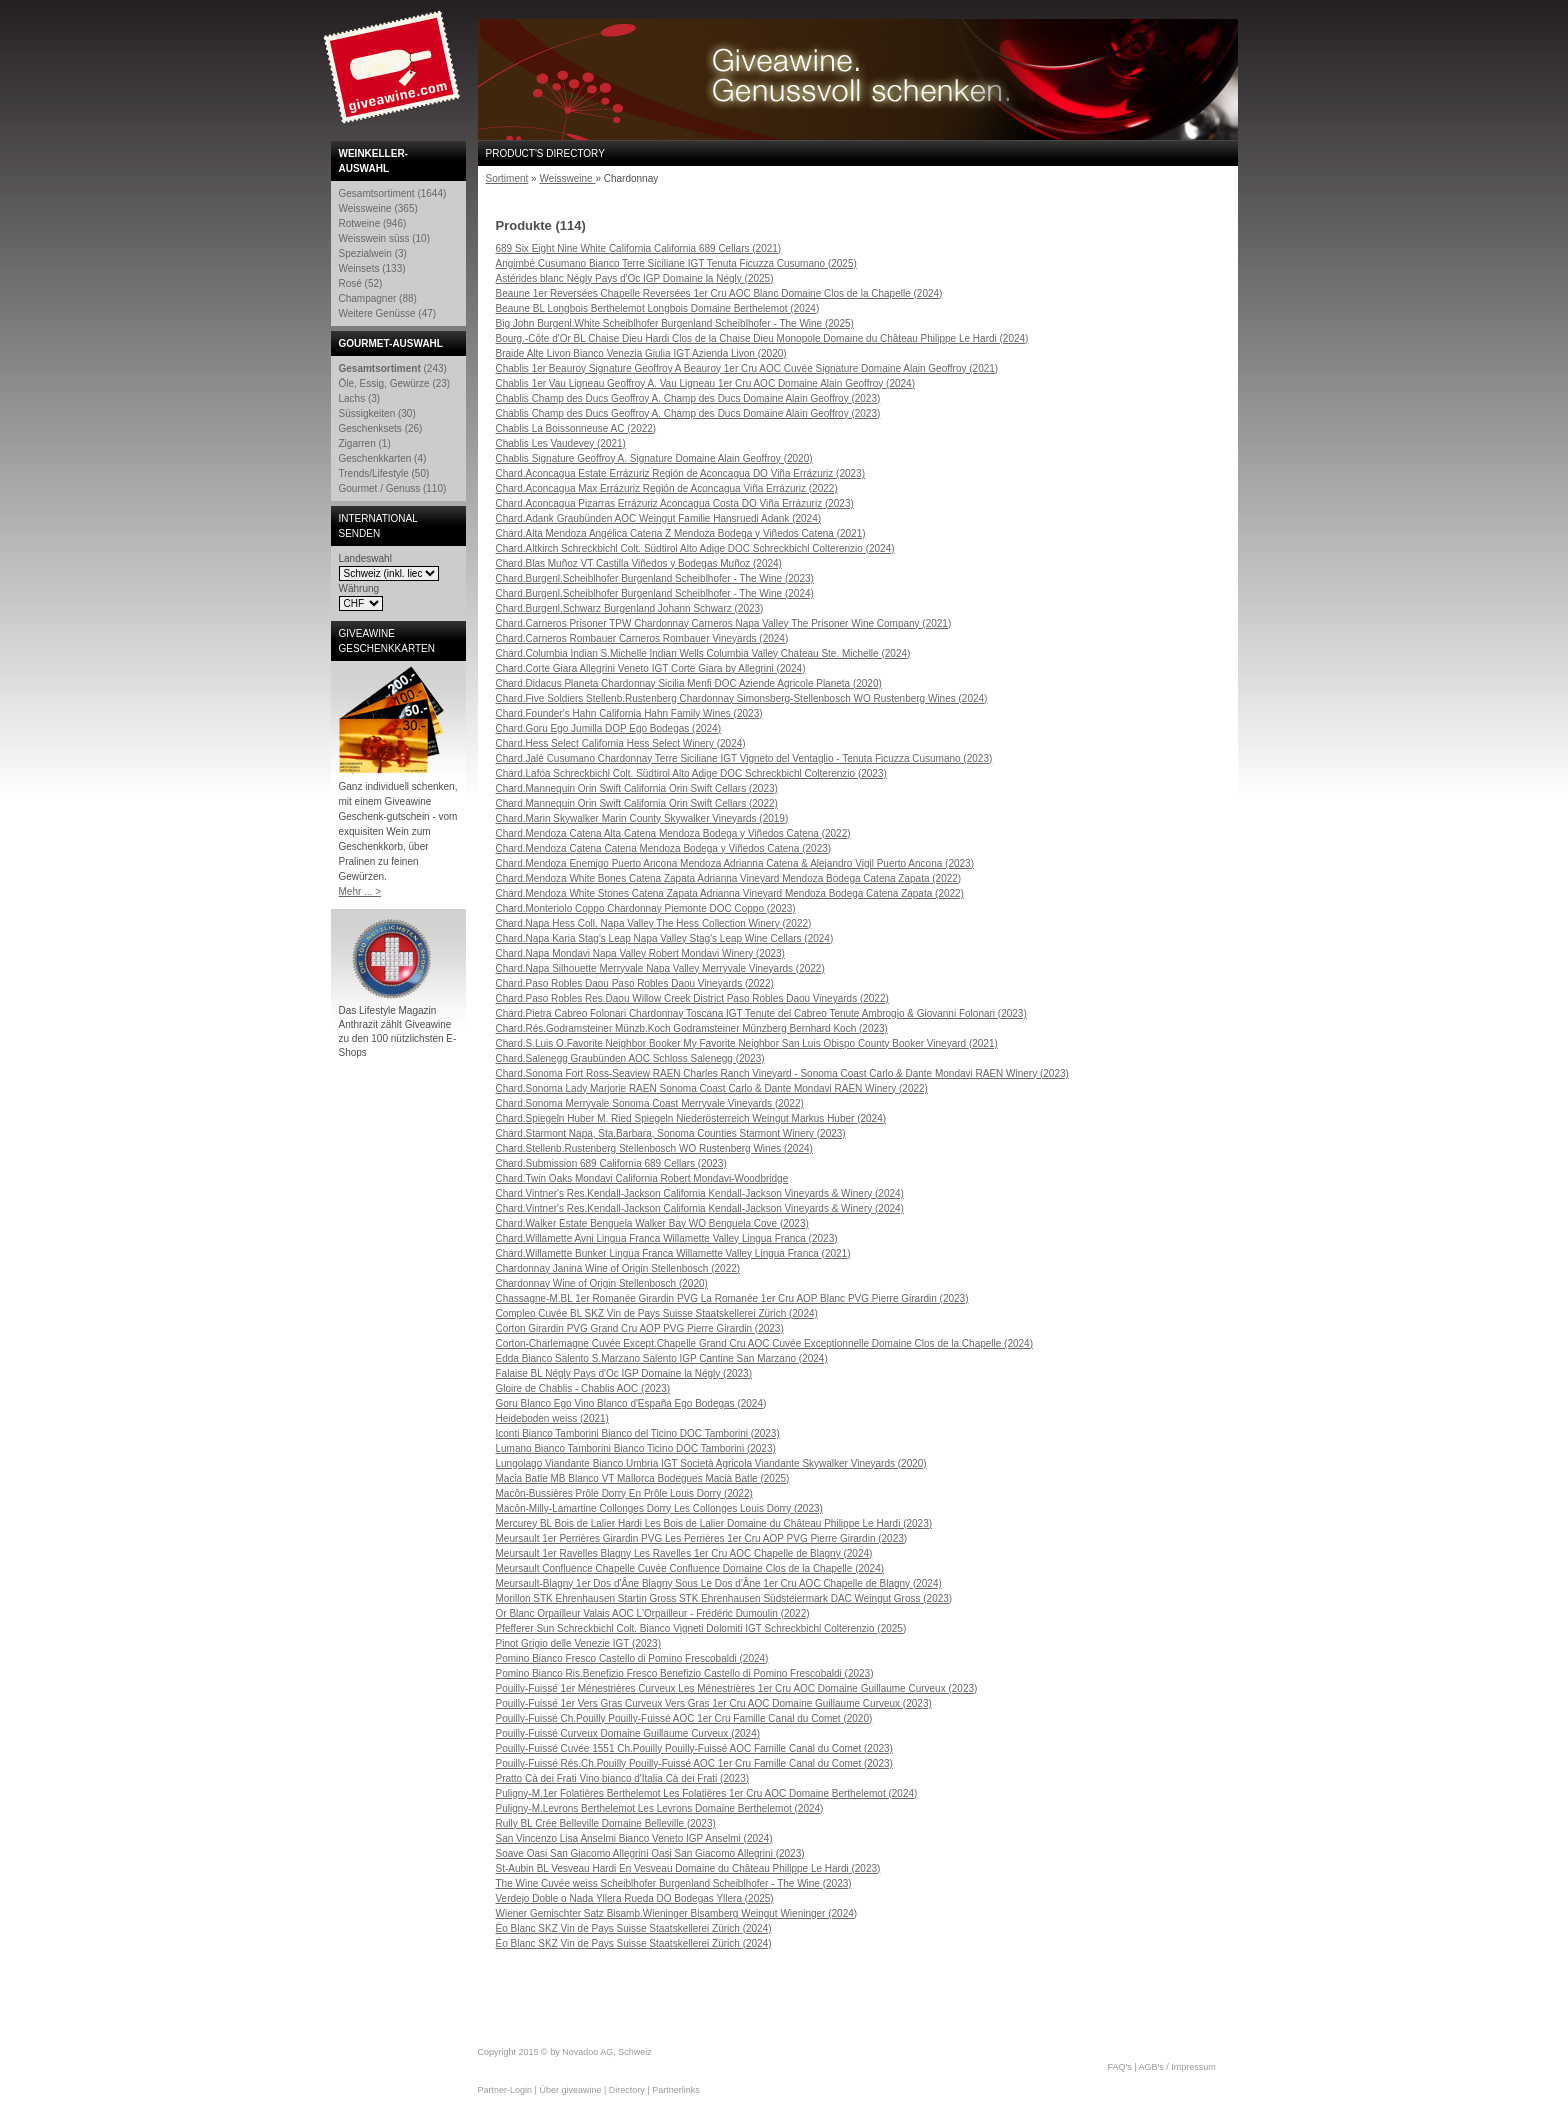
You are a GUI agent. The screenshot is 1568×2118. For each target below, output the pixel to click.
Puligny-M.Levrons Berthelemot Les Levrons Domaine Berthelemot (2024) (660, 1808)
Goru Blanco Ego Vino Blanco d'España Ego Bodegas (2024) (631, 1403)
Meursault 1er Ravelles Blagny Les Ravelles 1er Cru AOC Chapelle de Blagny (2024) (684, 1553)
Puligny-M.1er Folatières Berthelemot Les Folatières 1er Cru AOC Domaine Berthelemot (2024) (707, 1793)
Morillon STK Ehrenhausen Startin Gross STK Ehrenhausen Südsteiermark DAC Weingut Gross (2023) (724, 1598)
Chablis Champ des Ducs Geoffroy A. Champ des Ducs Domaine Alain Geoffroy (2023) (688, 398)
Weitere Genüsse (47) (388, 313)
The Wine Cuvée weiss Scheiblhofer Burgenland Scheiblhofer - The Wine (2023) (674, 1883)
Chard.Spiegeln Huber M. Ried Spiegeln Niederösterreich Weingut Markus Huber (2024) (691, 1118)
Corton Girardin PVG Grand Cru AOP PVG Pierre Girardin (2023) (640, 1328)
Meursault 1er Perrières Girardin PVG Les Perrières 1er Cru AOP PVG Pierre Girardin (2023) (702, 1538)
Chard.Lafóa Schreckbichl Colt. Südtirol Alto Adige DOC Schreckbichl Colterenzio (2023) (691, 773)
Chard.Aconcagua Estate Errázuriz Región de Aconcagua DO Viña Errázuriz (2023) (680, 473)
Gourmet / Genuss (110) (393, 488)
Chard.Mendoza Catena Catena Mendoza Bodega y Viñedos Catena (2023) (664, 848)
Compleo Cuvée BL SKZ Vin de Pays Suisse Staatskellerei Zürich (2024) (657, 1313)
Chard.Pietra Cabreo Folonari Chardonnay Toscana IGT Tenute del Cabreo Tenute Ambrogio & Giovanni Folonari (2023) (761, 1013)
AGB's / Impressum (1177, 2067)
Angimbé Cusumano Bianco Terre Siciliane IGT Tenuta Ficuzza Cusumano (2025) (676, 263)
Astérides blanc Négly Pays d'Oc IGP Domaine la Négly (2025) (635, 278)
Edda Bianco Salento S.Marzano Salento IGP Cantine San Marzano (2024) (662, 1358)
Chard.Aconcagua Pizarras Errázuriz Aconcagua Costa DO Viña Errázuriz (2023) (675, 503)
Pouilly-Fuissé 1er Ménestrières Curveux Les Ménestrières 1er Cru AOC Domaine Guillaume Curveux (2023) (737, 1688)
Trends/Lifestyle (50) (384, 473)
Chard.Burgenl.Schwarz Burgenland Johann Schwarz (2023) (630, 608)
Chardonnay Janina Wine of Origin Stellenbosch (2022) (618, 1268)
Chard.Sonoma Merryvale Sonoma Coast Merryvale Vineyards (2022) (650, 1103)
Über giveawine (570, 2090)
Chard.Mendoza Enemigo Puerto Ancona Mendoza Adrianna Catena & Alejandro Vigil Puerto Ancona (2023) (735, 863)
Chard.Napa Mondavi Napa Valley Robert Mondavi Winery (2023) (640, 953)
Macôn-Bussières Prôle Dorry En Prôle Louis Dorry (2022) (624, 1493)
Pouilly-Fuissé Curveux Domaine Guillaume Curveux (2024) (628, 1733)
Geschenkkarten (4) (383, 458)
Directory (627, 2090)
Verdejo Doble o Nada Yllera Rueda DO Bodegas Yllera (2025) (635, 1898)
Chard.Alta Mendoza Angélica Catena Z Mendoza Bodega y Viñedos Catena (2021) (681, 533)
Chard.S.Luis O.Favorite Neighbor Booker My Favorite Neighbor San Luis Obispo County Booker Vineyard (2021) (747, 1043)
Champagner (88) (378, 298)
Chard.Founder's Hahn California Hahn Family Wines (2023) (629, 713)
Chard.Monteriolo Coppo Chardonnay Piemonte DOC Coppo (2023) (646, 908)
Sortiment (507, 178)
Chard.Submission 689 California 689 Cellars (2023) (611, 1163)
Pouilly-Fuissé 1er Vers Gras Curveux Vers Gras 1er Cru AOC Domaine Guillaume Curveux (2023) (714, 1703)
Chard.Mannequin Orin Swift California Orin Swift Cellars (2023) (637, 788)
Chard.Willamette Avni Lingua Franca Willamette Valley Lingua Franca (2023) (667, 1238)
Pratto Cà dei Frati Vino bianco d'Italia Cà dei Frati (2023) (623, 1778)
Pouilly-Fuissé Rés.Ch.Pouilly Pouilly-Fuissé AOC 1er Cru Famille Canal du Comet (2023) (694, 1763)
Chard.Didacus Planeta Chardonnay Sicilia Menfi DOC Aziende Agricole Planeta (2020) (689, 683)
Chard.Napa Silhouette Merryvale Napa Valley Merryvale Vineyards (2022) (660, 968)
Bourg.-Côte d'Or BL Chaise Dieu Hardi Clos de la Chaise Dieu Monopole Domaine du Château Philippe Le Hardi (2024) (762, 338)
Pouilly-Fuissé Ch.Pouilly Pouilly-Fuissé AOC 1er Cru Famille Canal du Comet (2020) (684, 1718)
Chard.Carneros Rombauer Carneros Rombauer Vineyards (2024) (642, 638)
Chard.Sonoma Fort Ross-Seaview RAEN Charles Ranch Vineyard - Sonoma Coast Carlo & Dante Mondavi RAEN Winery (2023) (782, 1073)
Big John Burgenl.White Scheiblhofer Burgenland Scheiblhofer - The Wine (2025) (675, 323)
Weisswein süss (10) (385, 238)
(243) (393, 368)
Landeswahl (365, 558)
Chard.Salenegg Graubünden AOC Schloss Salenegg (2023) (630, 1058)
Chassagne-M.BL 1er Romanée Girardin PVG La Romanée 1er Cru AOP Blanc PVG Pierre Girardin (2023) (732, 1298)
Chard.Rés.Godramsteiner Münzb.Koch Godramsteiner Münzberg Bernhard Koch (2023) (692, 1028)
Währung (359, 588)
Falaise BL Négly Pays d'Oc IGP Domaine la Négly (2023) (624, 1373)
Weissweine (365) (378, 208)
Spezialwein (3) (373, 253)
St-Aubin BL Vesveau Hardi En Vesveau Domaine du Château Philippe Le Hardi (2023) (688, 1868)
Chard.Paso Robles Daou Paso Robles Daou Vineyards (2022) (635, 983)
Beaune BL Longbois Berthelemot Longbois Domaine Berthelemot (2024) (658, 308)
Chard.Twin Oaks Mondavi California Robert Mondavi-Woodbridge (642, 1178)
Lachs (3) (360, 398)
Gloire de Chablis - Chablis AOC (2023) (583, 1388)
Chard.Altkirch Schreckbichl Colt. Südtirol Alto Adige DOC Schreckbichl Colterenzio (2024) (695, 548)
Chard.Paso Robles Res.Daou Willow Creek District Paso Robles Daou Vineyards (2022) (692, 998)
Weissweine (567, 178)
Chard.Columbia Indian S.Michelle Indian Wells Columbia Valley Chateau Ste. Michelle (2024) (703, 653)
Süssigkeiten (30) (377, 413)
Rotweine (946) (373, 223)
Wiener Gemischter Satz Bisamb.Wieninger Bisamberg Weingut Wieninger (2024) (677, 1913)
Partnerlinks (676, 2090)
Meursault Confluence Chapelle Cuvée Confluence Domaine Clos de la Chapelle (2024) (690, 1568)
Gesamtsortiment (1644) (393, 193)
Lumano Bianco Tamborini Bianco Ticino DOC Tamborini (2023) (636, 1448)
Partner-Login (505, 2090)
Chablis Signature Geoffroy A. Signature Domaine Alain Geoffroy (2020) (654, 458)
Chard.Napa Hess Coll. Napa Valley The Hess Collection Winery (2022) (654, 923)
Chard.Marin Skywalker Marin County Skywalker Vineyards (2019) (642, 818)
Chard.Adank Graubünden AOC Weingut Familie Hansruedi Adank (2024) (659, 518)
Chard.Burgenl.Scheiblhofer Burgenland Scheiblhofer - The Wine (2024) (655, 593)
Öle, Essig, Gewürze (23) (395, 383)
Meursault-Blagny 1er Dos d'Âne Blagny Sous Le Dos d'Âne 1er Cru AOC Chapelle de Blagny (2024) (719, 1583)
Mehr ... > (360, 891)
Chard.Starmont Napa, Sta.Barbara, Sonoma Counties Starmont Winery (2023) (671, 1133)
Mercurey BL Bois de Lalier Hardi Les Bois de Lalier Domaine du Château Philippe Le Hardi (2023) (714, 1523)
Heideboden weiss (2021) (552, 1418)
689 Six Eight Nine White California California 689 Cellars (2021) (639, 248)
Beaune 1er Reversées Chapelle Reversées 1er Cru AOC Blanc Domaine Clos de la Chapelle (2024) (719, 293)
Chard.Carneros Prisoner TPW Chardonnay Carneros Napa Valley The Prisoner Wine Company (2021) (724, 623)
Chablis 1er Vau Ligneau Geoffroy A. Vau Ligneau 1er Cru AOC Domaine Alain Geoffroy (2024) (706, 383)
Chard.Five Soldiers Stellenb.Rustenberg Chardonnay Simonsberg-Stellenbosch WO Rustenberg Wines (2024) (742, 698)
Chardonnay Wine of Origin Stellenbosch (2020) (602, 1283)
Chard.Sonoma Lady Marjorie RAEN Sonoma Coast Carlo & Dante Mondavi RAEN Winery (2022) (712, 1088)
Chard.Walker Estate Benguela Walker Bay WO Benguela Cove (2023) (652, 1223)
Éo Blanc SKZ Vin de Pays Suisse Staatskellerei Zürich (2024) (634, 1928)
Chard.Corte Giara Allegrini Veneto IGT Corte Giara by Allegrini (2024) (651, 668)
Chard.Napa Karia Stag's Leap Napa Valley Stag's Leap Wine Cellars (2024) (665, 938)
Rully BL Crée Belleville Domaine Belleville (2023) (606, 1823)
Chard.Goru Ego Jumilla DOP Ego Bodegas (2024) (609, 728)
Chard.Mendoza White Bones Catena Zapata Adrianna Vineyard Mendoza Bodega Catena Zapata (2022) (729, 878)
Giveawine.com (394, 75)
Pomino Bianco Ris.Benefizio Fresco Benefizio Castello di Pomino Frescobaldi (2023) (685, 1673)
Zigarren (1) (365, 443)
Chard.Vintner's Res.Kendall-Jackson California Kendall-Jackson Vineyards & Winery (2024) (700, 1193)
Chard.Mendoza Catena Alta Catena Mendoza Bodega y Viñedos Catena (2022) (673, 833)
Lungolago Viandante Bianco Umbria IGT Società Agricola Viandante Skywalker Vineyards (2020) (711, 1463)
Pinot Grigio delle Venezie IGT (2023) (578, 1643)
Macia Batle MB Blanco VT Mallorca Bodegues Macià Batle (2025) (643, 1478)
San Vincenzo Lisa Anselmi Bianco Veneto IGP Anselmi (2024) (634, 1838)
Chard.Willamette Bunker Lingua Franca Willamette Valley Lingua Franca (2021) (673, 1253)
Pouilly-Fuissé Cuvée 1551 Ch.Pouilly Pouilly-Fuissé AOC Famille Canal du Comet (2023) (694, 1748)
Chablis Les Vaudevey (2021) (561, 443)
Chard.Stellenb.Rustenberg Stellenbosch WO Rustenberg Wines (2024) (654, 1148)
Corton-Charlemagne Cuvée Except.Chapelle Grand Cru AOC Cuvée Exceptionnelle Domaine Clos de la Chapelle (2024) (765, 1343)
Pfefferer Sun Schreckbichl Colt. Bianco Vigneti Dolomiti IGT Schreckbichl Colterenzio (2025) (701, 1628)
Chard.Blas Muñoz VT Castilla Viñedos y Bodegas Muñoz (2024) (639, 563)
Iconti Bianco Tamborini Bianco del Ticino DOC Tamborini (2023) (638, 1433)
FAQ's (1120, 2067)
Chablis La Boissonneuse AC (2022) (576, 428)
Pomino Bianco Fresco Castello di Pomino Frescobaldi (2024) (632, 1658)
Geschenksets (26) (381, 428)
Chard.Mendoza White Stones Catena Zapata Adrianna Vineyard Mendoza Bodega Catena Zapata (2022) (730, 893)
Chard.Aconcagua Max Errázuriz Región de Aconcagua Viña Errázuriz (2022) (667, 488)
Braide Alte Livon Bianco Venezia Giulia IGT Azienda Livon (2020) (641, 353)
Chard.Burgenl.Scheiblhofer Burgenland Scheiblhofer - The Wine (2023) (655, 578)
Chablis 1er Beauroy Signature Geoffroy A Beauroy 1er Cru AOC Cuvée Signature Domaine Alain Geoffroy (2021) (747, 368)
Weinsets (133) (372, 268)
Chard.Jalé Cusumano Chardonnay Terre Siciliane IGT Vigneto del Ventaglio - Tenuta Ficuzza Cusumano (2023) (744, 758)
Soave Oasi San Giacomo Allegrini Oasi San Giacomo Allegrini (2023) (650, 1853)
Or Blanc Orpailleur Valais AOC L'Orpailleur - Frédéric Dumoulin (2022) (653, 1613)
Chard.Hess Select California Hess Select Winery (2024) (621, 743)
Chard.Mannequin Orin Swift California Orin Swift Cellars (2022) (637, 803)
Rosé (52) (361, 283)
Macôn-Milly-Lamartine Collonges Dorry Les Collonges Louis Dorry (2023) (659, 1508)
